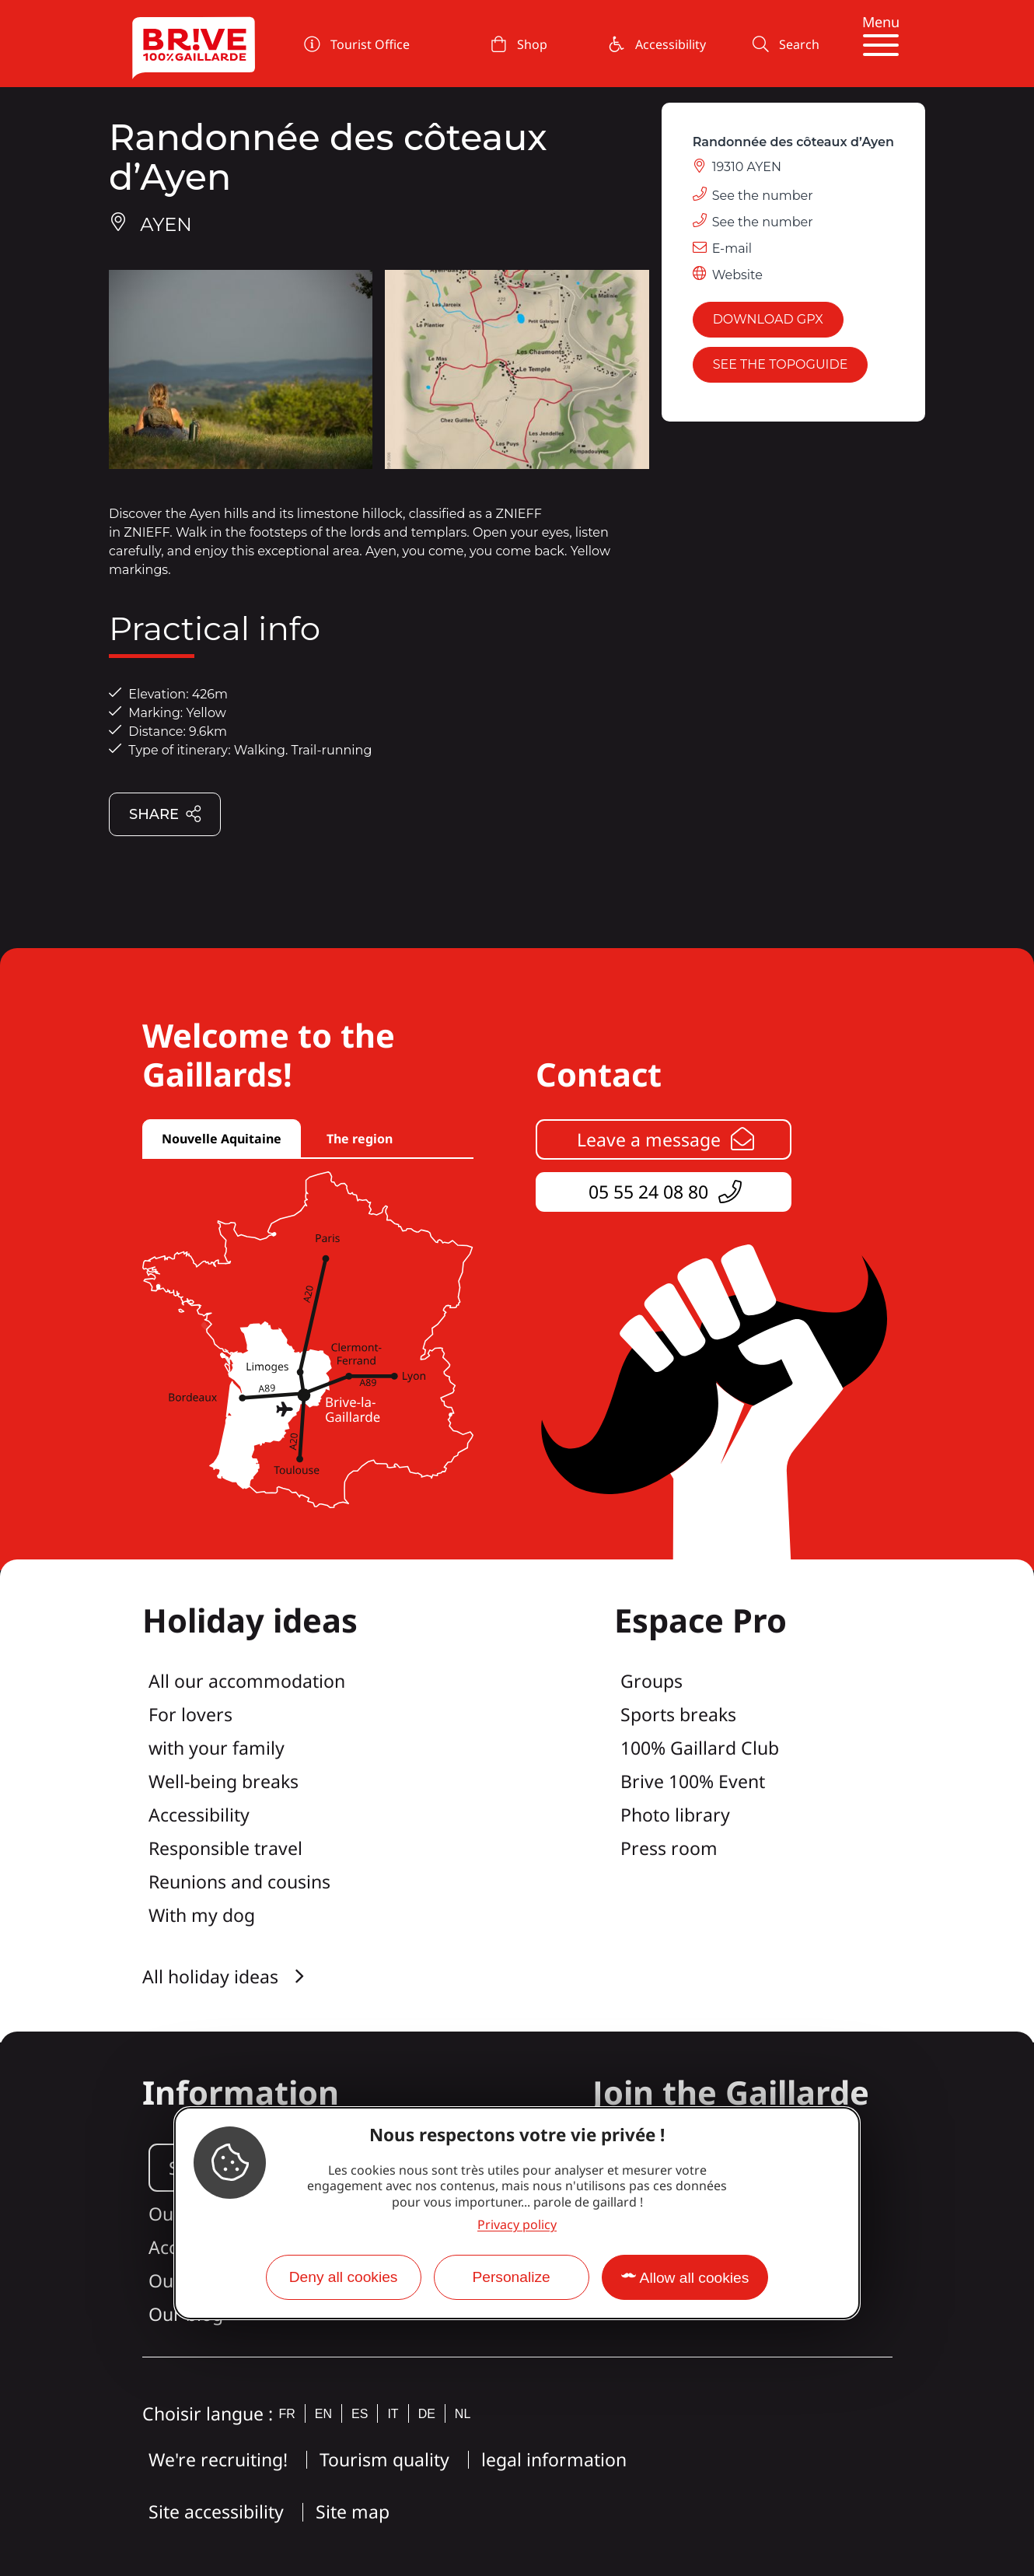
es (359, 2413)
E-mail (732, 248)
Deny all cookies (343, 2277)
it (392, 2413)
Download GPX (768, 319)
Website (737, 275)
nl (462, 2413)
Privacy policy (517, 2224)
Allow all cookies (694, 2278)
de (426, 2413)
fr (287, 2413)
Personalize (511, 2277)
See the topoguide (780, 364)
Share (165, 815)
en (323, 2413)
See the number (762, 195)
